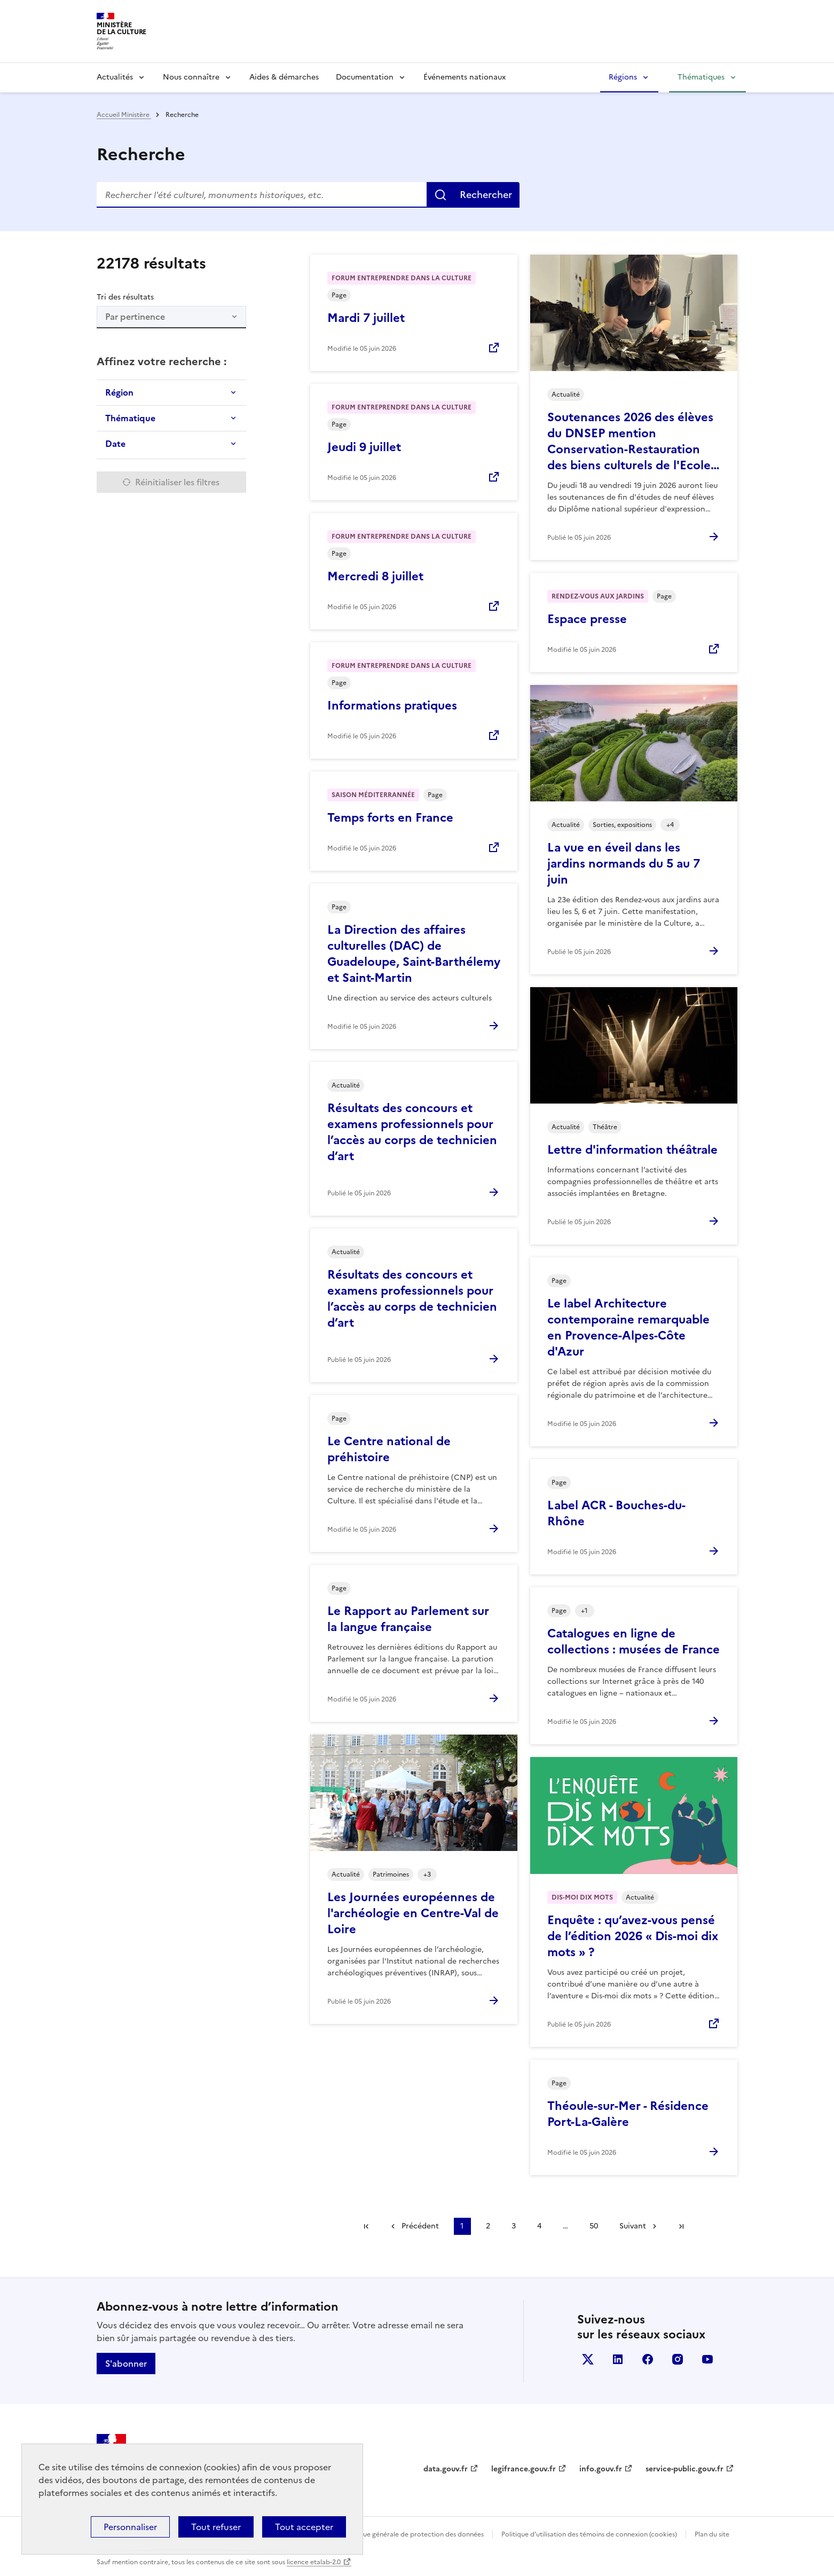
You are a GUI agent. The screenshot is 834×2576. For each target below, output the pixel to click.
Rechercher (486, 194)
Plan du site (712, 2534)
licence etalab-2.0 (314, 2562)
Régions (623, 77)
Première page (366, 2226)
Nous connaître (191, 77)
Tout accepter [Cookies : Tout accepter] (304, 2526)
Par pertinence (135, 316)
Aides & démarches (284, 77)
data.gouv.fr (445, 2469)
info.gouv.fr (600, 2469)
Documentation (365, 77)
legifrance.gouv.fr (523, 2469)
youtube (707, 2359)
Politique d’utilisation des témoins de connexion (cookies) (589, 2534)
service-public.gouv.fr (684, 2469)
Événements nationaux (464, 77)
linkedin (617, 2359)
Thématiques (701, 77)
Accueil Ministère (124, 115)
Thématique (130, 418)
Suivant (632, 2226)
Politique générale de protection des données (413, 2534)
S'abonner (126, 2363)
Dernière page (681, 2226)
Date (115, 443)
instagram (677, 2359)
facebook (647, 2359)
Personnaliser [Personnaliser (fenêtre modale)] (130, 2526)
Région (119, 392)
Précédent (420, 2226)
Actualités (115, 77)
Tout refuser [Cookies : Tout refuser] (216, 2526)
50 (593, 2226)
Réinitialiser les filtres (177, 482)
